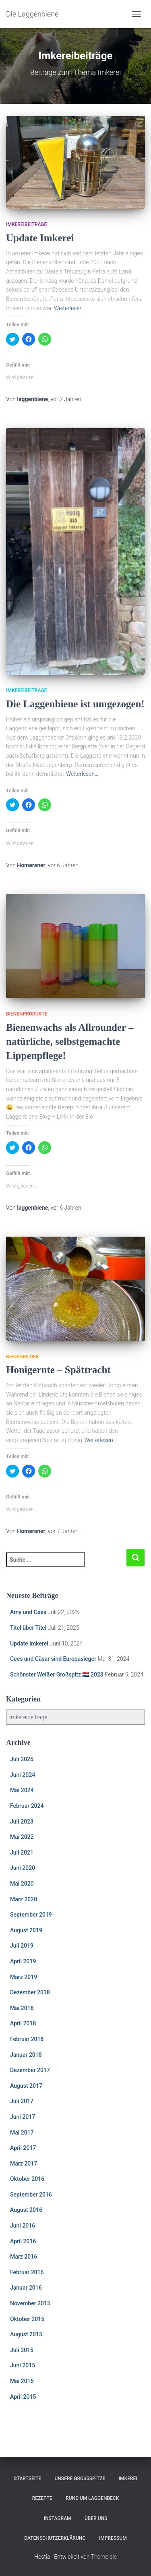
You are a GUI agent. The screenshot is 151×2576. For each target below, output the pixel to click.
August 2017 (26, 2086)
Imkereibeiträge (26, 224)
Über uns (96, 2518)
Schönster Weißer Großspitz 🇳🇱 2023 (56, 1674)
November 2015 (30, 2303)
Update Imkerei (40, 237)
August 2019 (26, 1930)
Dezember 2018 (30, 1992)
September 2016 (31, 2194)
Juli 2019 (21, 1945)
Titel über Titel (28, 1628)
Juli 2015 (21, 2350)
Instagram (57, 2518)
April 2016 (23, 2241)
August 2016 (26, 2210)
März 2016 (23, 2256)
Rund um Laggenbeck (92, 2498)
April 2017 (23, 2148)
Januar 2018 (26, 2055)
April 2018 (23, 2023)
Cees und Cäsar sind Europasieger (53, 1659)
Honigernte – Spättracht (58, 1369)
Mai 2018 (22, 2008)
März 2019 (23, 1977)
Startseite (27, 2478)
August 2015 (26, 2334)
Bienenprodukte (26, 1014)
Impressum (113, 2538)
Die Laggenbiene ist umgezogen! (75, 703)
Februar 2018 (26, 2039)
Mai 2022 (22, 1837)
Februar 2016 (26, 2272)
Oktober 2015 (27, 2319)
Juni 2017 (22, 2117)
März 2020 (23, 1899)
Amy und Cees (28, 1612)
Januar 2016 (26, 2287)
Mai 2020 (22, 1883)
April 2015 (23, 2397)
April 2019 (23, 1961)
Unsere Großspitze (80, 2478)
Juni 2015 (22, 2365)
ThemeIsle (104, 2556)
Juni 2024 (22, 1775)
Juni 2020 (22, 1868)
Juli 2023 (21, 1821)
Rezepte (42, 2498)
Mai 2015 (22, 2381)
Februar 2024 (26, 1806)
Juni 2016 (22, 2225)
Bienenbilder (22, 1356)
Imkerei (128, 2478)
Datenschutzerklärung (54, 2538)
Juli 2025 (21, 1759)
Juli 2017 (21, 2101)
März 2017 (23, 2163)
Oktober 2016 (27, 2179)
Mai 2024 (22, 1790)
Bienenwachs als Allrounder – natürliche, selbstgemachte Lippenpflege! (70, 1041)
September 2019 (31, 1914)
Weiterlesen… (70, 308)
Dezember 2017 (30, 2070)
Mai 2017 (22, 2132)
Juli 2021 (21, 1852)
